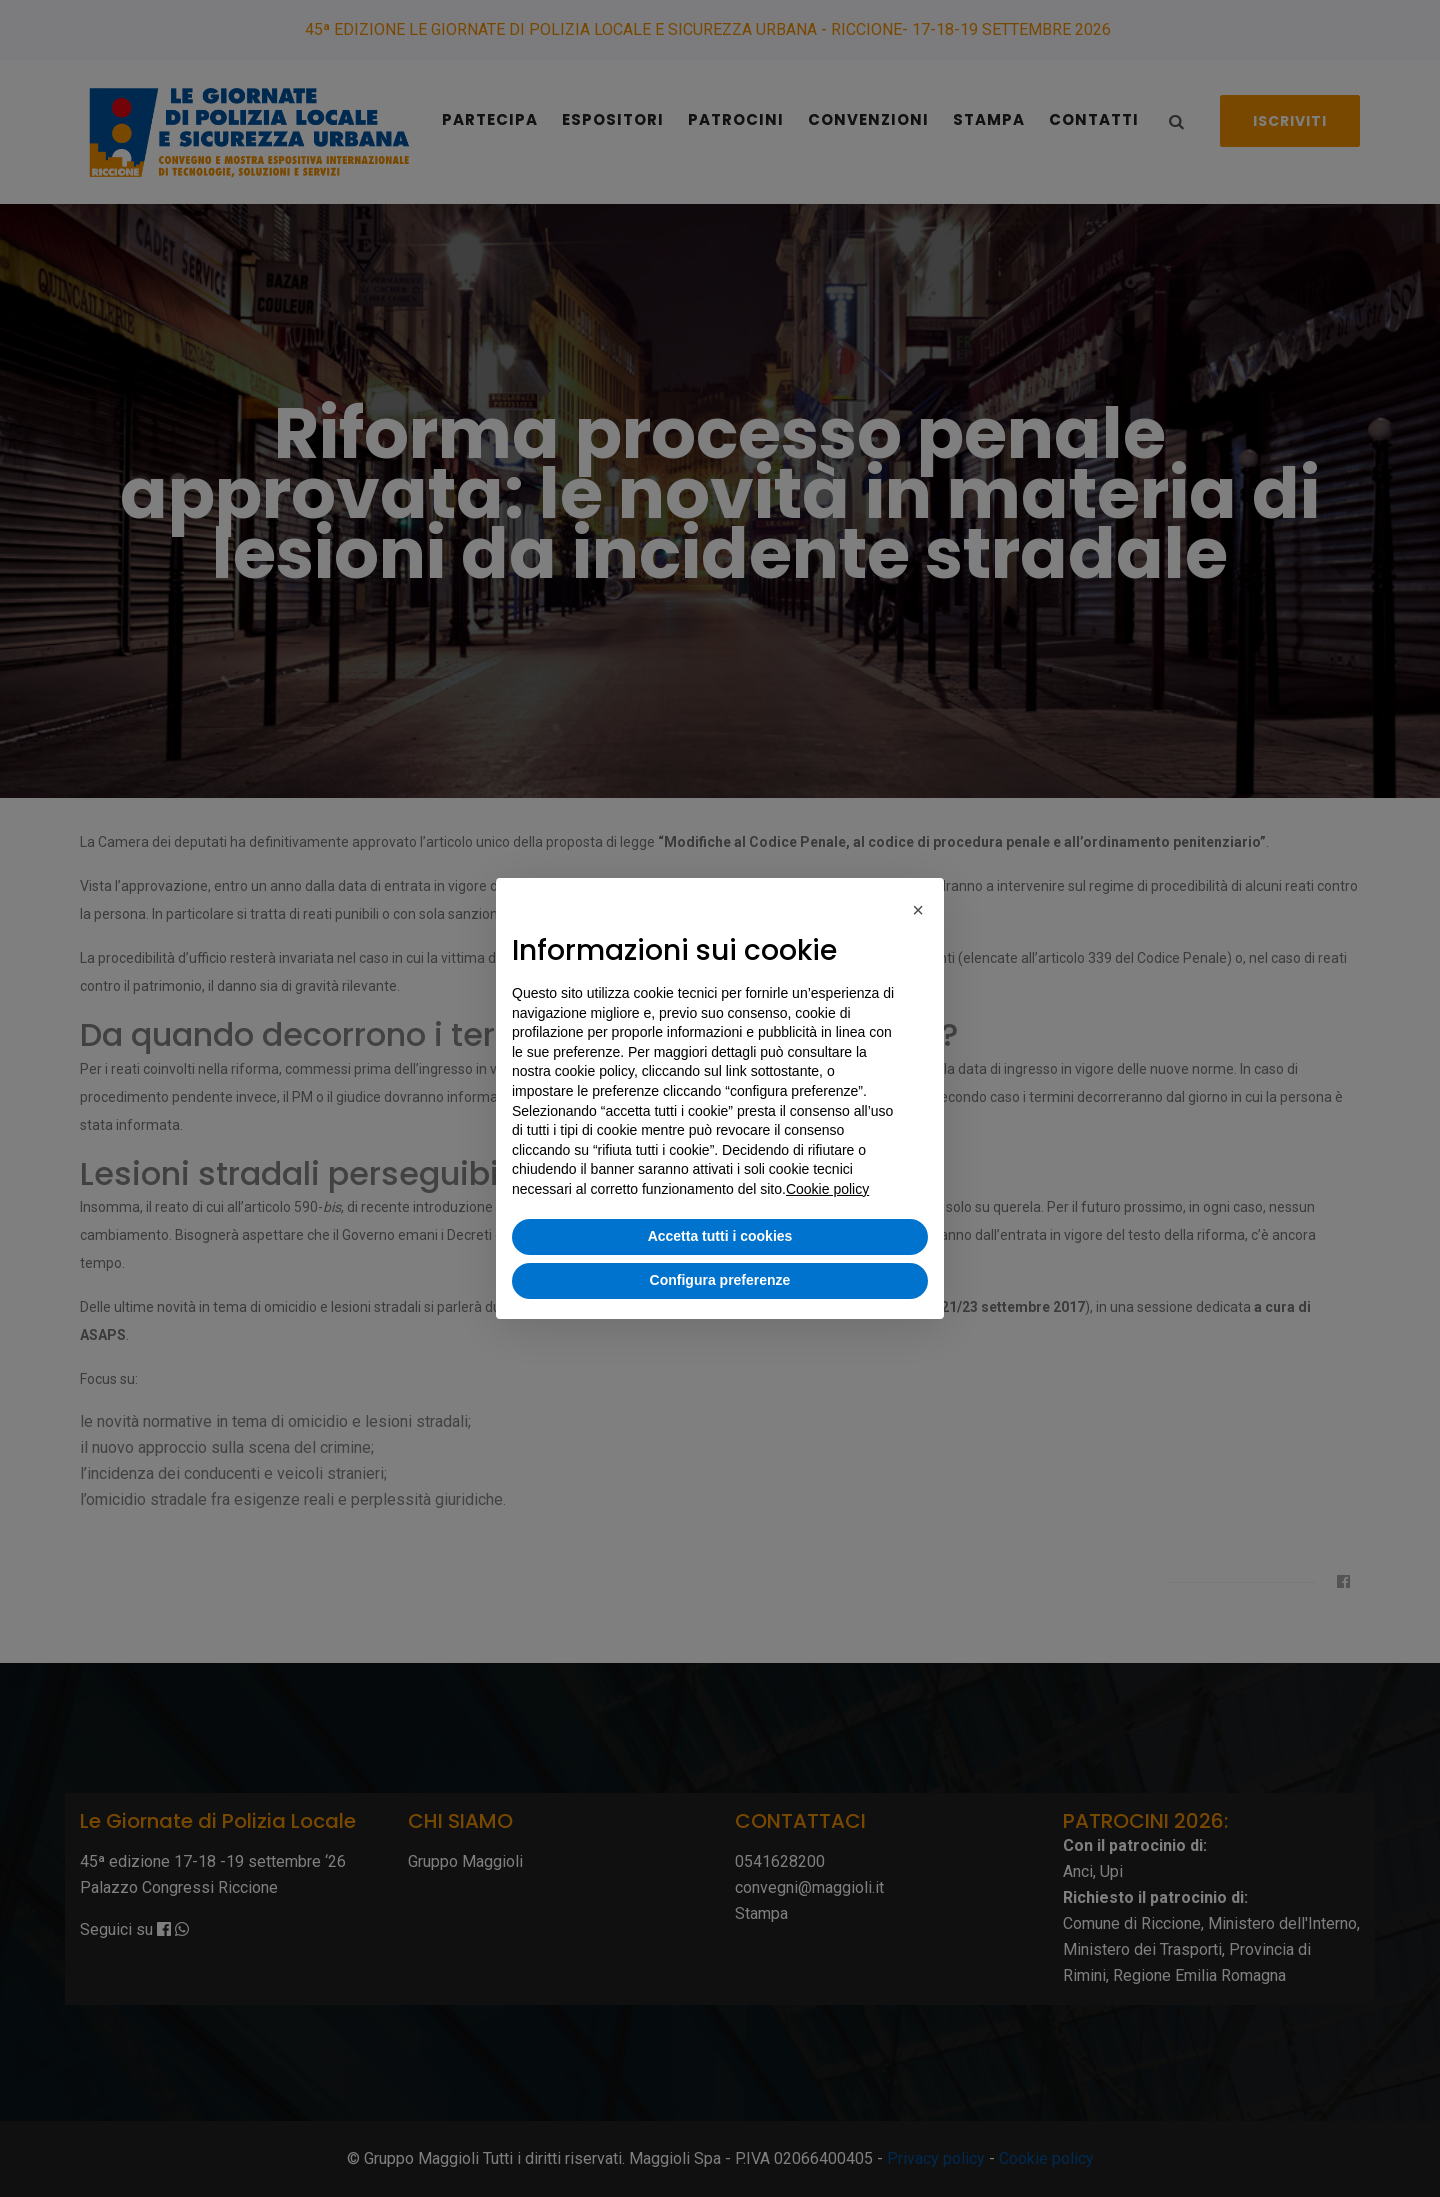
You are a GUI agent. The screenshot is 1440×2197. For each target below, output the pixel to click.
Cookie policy (827, 1189)
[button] (918, 910)
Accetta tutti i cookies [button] (720, 1236)
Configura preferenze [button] (720, 1280)
